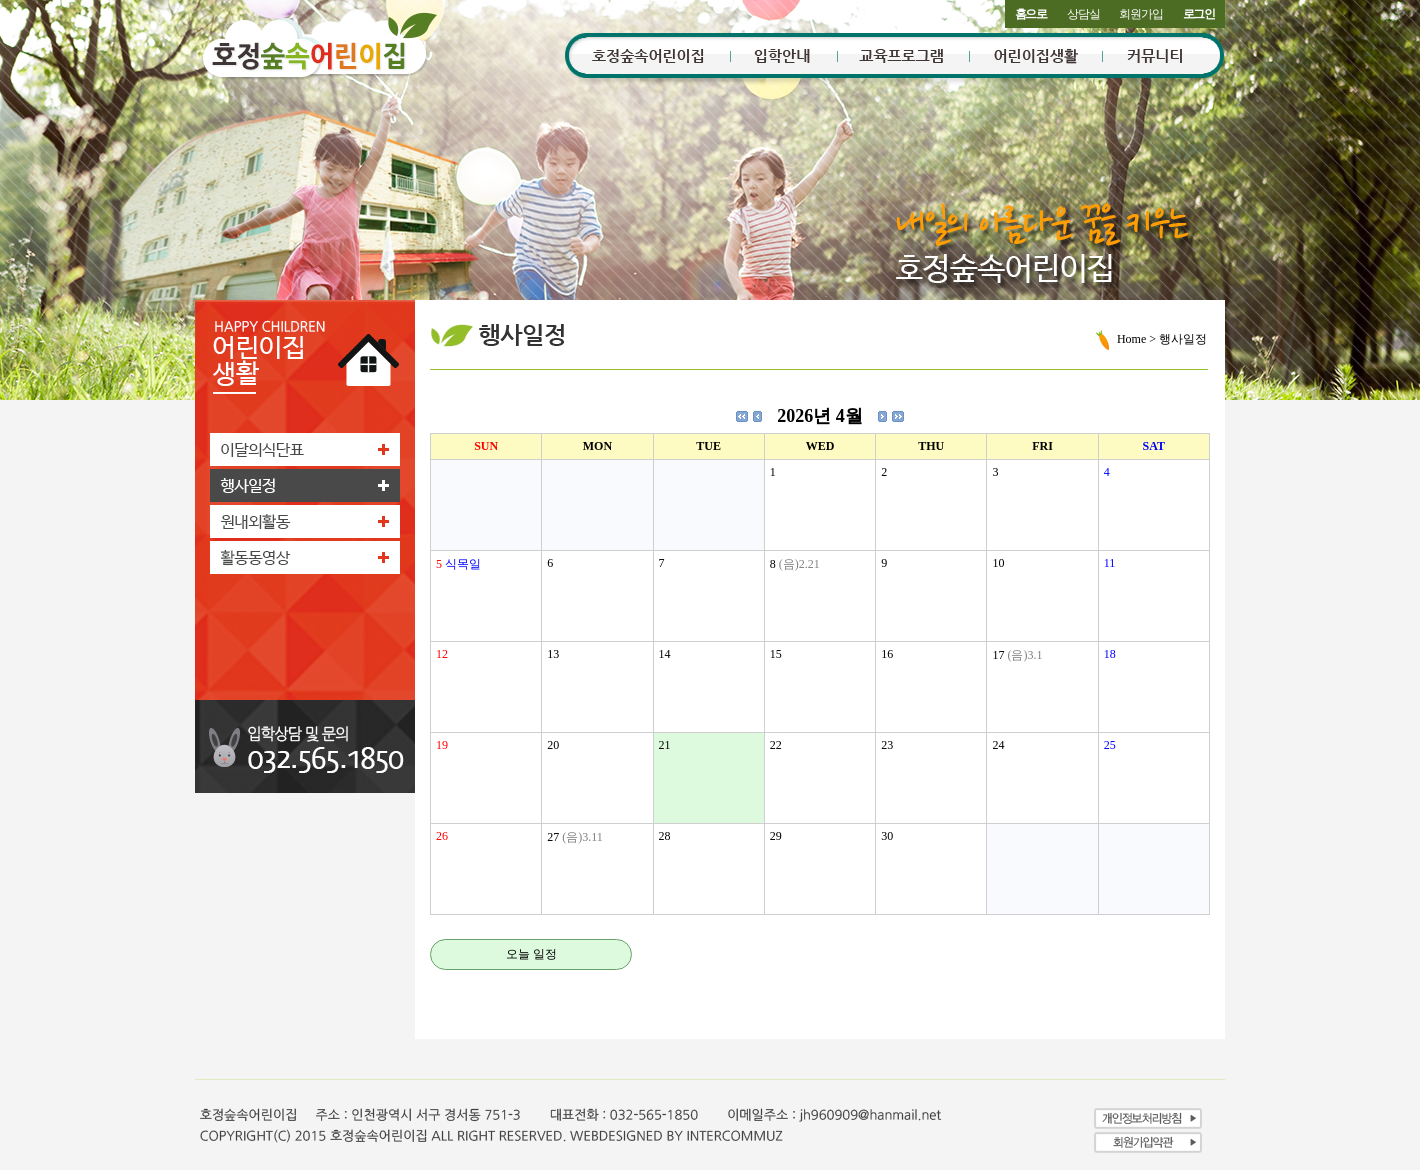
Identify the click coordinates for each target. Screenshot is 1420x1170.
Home (1131, 339)
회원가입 (1140, 14)
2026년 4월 (820, 416)
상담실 (1083, 14)
